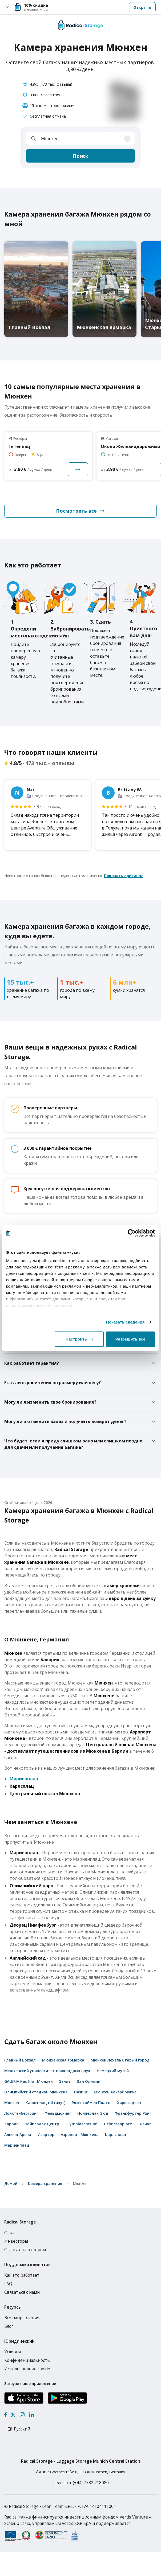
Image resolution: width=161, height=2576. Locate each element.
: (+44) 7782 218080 (81, 2483)
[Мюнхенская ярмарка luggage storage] (104, 289)
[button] (85, 7)
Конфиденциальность (27, 2360)
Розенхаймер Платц (91, 2102)
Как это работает (21, 2275)
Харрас (11, 2123)
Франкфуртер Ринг (133, 2113)
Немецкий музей (113, 2070)
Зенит (65, 2081)
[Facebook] (5, 2414)
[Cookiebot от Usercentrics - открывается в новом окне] (131, 1233)
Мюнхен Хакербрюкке (115, 2091)
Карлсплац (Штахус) (45, 2102)
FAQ (8, 2284)
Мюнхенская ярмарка (63, 2060)
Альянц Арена (17, 2134)
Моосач (11, 2102)
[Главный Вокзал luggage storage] (36, 289)
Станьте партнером (25, 2250)
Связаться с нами (22, 2292)
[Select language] (24, 2429)
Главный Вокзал (20, 2060)
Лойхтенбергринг (21, 2113)
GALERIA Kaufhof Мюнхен (28, 2081)
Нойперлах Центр (42, 2123)
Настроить (79, 1339)
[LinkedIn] (31, 2414)
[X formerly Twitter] (13, 2415)
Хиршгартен (129, 2102)
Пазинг (80, 2091)
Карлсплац (115, 2134)
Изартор (46, 2134)
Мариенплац (24, 1779)
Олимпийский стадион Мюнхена (36, 2091)
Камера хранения (45, 2183)
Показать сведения (125, 1322)
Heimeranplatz (118, 2123)
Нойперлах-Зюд (92, 2113)
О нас (9, 2232)
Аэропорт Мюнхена (80, 2134)
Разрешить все (130, 1339)
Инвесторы (16, 2241)
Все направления (21, 2318)
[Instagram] (22, 2414)
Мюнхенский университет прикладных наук (47, 2070)
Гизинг (144, 2123)
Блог (8, 2326)
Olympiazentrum (82, 2123)
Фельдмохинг (58, 2113)
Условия (12, 2352)
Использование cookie (27, 2369)
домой (10, 2183)
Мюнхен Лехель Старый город (120, 2060)
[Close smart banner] (7, 7)
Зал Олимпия (90, 2081)
